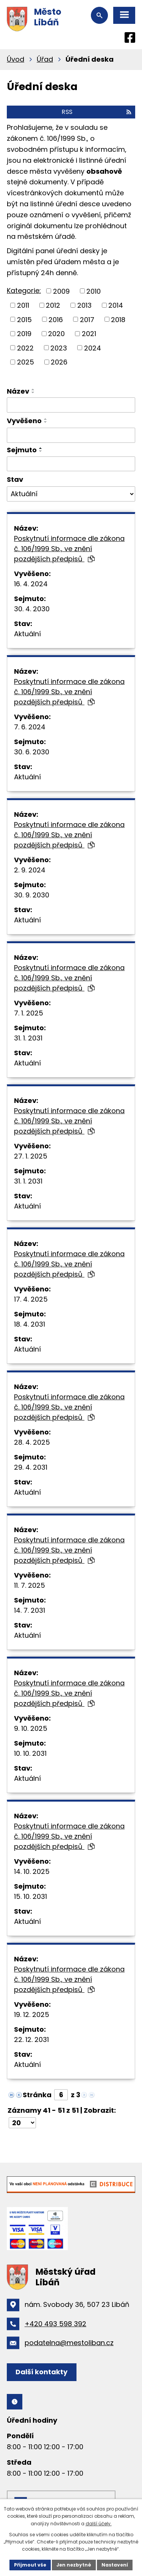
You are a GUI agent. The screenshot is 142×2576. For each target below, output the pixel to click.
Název (18, 391)
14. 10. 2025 (32, 1871)
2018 (118, 319)
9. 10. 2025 (30, 1728)
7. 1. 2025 (28, 1013)
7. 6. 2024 (29, 727)
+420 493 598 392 (55, 2323)
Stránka (37, 2094)
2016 (55, 319)
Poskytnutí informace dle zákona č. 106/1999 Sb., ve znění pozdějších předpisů (69, 549)
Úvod (15, 59)
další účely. (99, 2523)
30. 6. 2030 (31, 752)
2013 (84, 305)
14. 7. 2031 (29, 1610)
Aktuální (27, 634)
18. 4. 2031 (29, 1324)
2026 (59, 362)
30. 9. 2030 (31, 895)
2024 (92, 347)
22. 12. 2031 (31, 2039)
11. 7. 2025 (29, 1585)
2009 (61, 291)
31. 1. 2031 (28, 1038)
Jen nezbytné (73, 2565)
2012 (53, 305)
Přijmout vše (30, 2565)
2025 (25, 362)
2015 (24, 319)
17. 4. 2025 (31, 1299)
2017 (87, 319)
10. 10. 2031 (30, 1753)
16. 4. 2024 (31, 584)
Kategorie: (24, 290)
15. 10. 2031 (30, 1896)
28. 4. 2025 (32, 1442)
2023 (58, 347)
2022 (25, 347)
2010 (93, 291)
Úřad (45, 59)
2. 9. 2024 (29, 870)
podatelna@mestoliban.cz (69, 2342)
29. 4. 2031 (30, 1467)
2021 (89, 333)
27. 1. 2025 (30, 1156)
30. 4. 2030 (32, 609)
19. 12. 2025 (31, 2014)
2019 (24, 333)
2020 (56, 333)
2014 (115, 305)
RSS (96, 111)
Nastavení (114, 2565)
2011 (23, 305)
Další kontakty (41, 2372)
